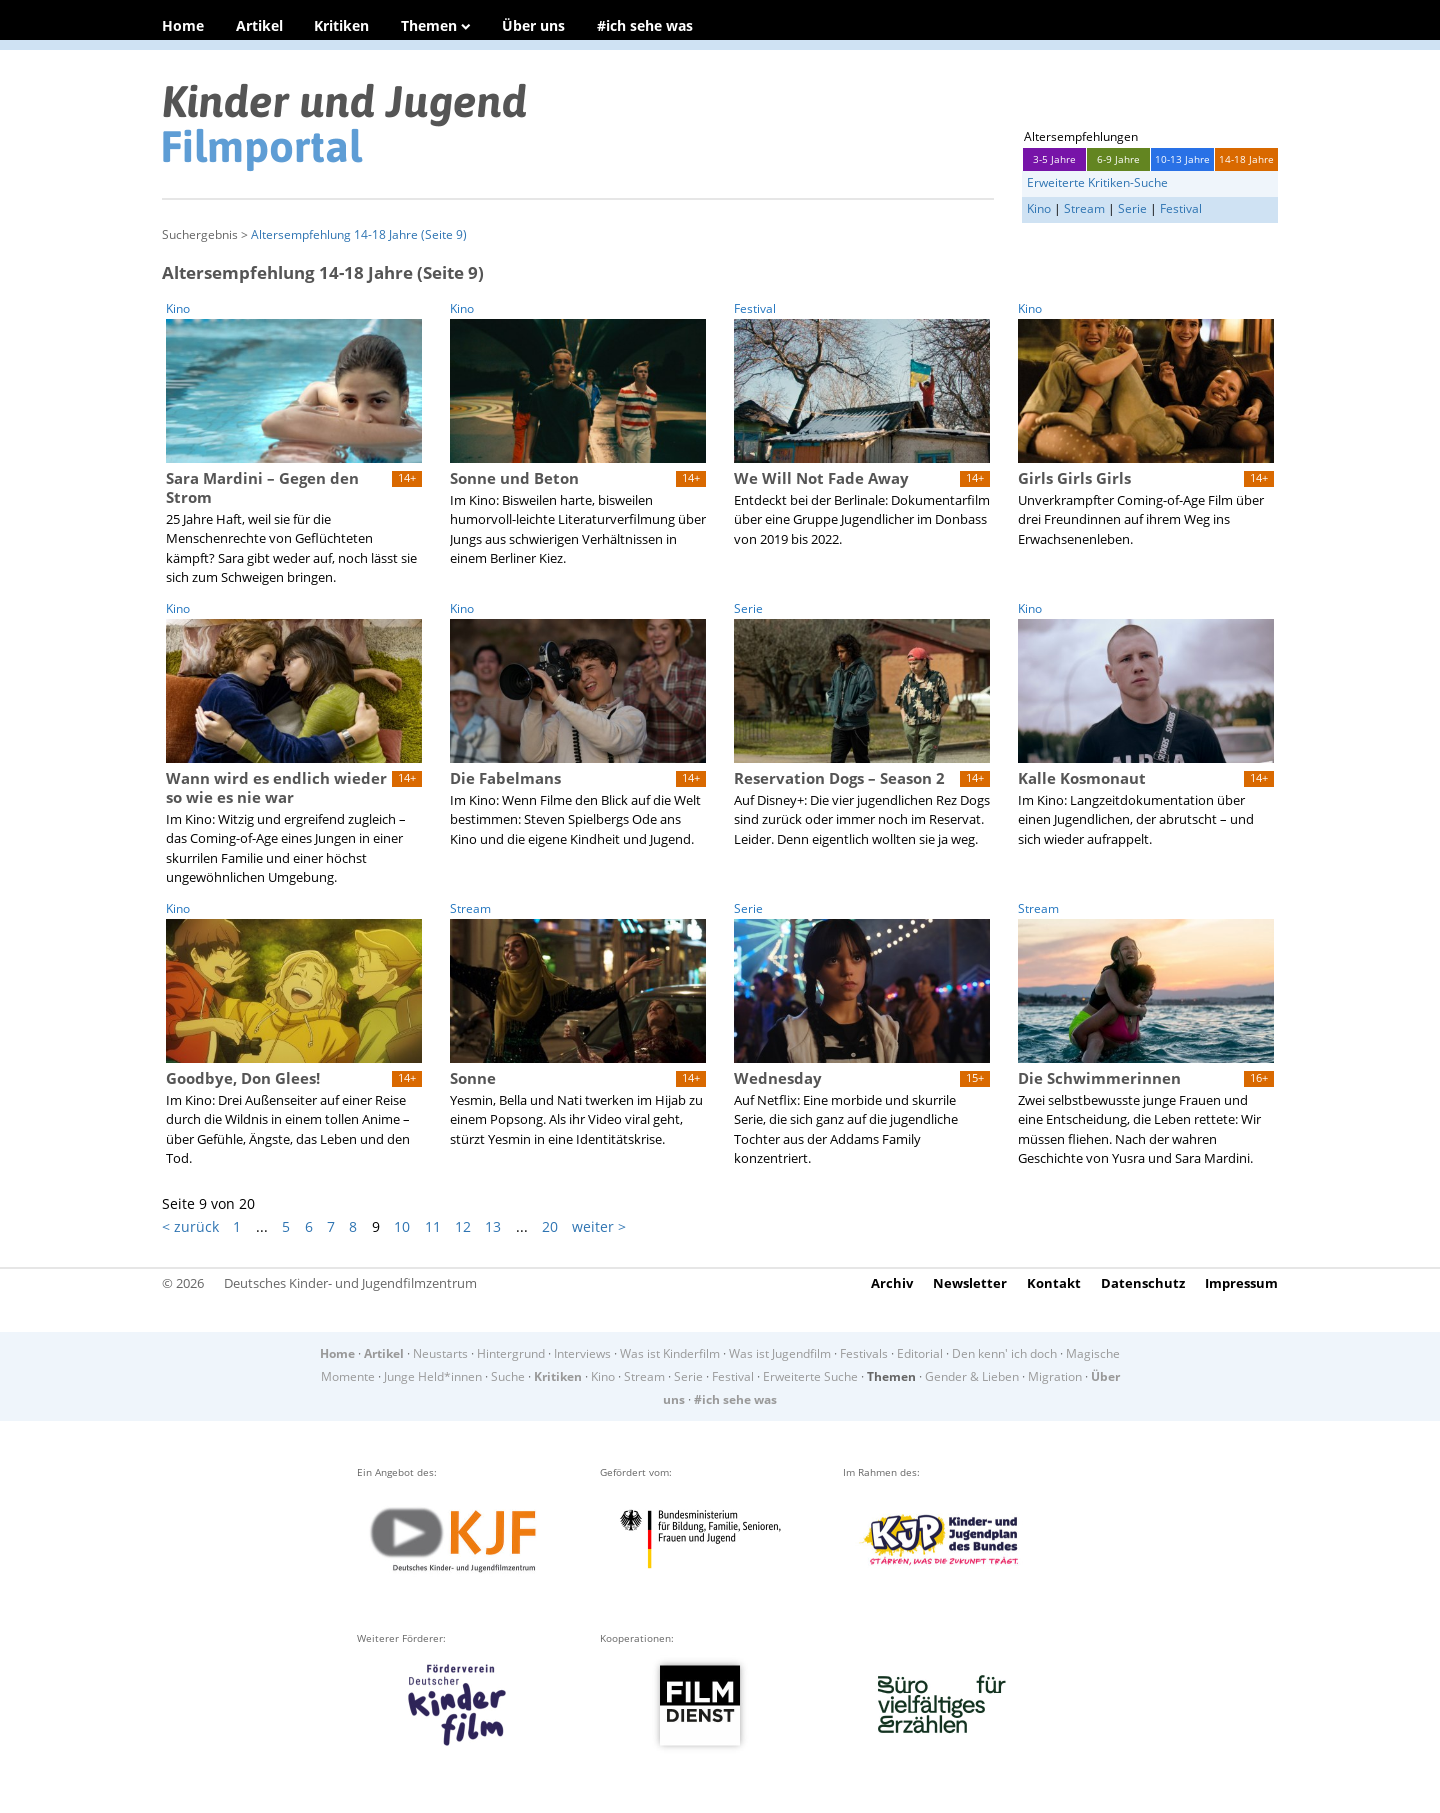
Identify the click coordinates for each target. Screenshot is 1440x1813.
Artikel (259, 25)
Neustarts (440, 1353)
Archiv (892, 1283)
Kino (1039, 208)
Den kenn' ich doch (1004, 1353)
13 (493, 1226)
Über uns (533, 25)
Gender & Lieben (972, 1376)
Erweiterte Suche (810, 1376)
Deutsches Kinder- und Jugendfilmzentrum (350, 1283)
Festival (1181, 208)
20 (550, 1226)
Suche (508, 1376)
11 (433, 1226)
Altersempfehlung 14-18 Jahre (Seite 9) (359, 234)
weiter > (599, 1226)
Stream (1084, 208)
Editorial (920, 1353)
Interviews (582, 1353)
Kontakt (1054, 1283)
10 (402, 1226)
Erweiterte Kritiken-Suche (1097, 182)
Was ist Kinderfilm (670, 1353)
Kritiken (341, 25)
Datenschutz (1143, 1283)
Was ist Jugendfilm (780, 1353)
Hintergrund (511, 1353)
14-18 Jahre (1246, 159)
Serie (1132, 208)
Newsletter (970, 1283)
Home (183, 25)
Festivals (864, 1353)
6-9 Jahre (1118, 159)
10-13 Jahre (1182, 159)
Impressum (1241, 1283)
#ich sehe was (645, 25)
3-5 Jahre (1054, 159)
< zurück (190, 1226)
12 (463, 1226)
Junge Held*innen (433, 1376)
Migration (1055, 1376)
